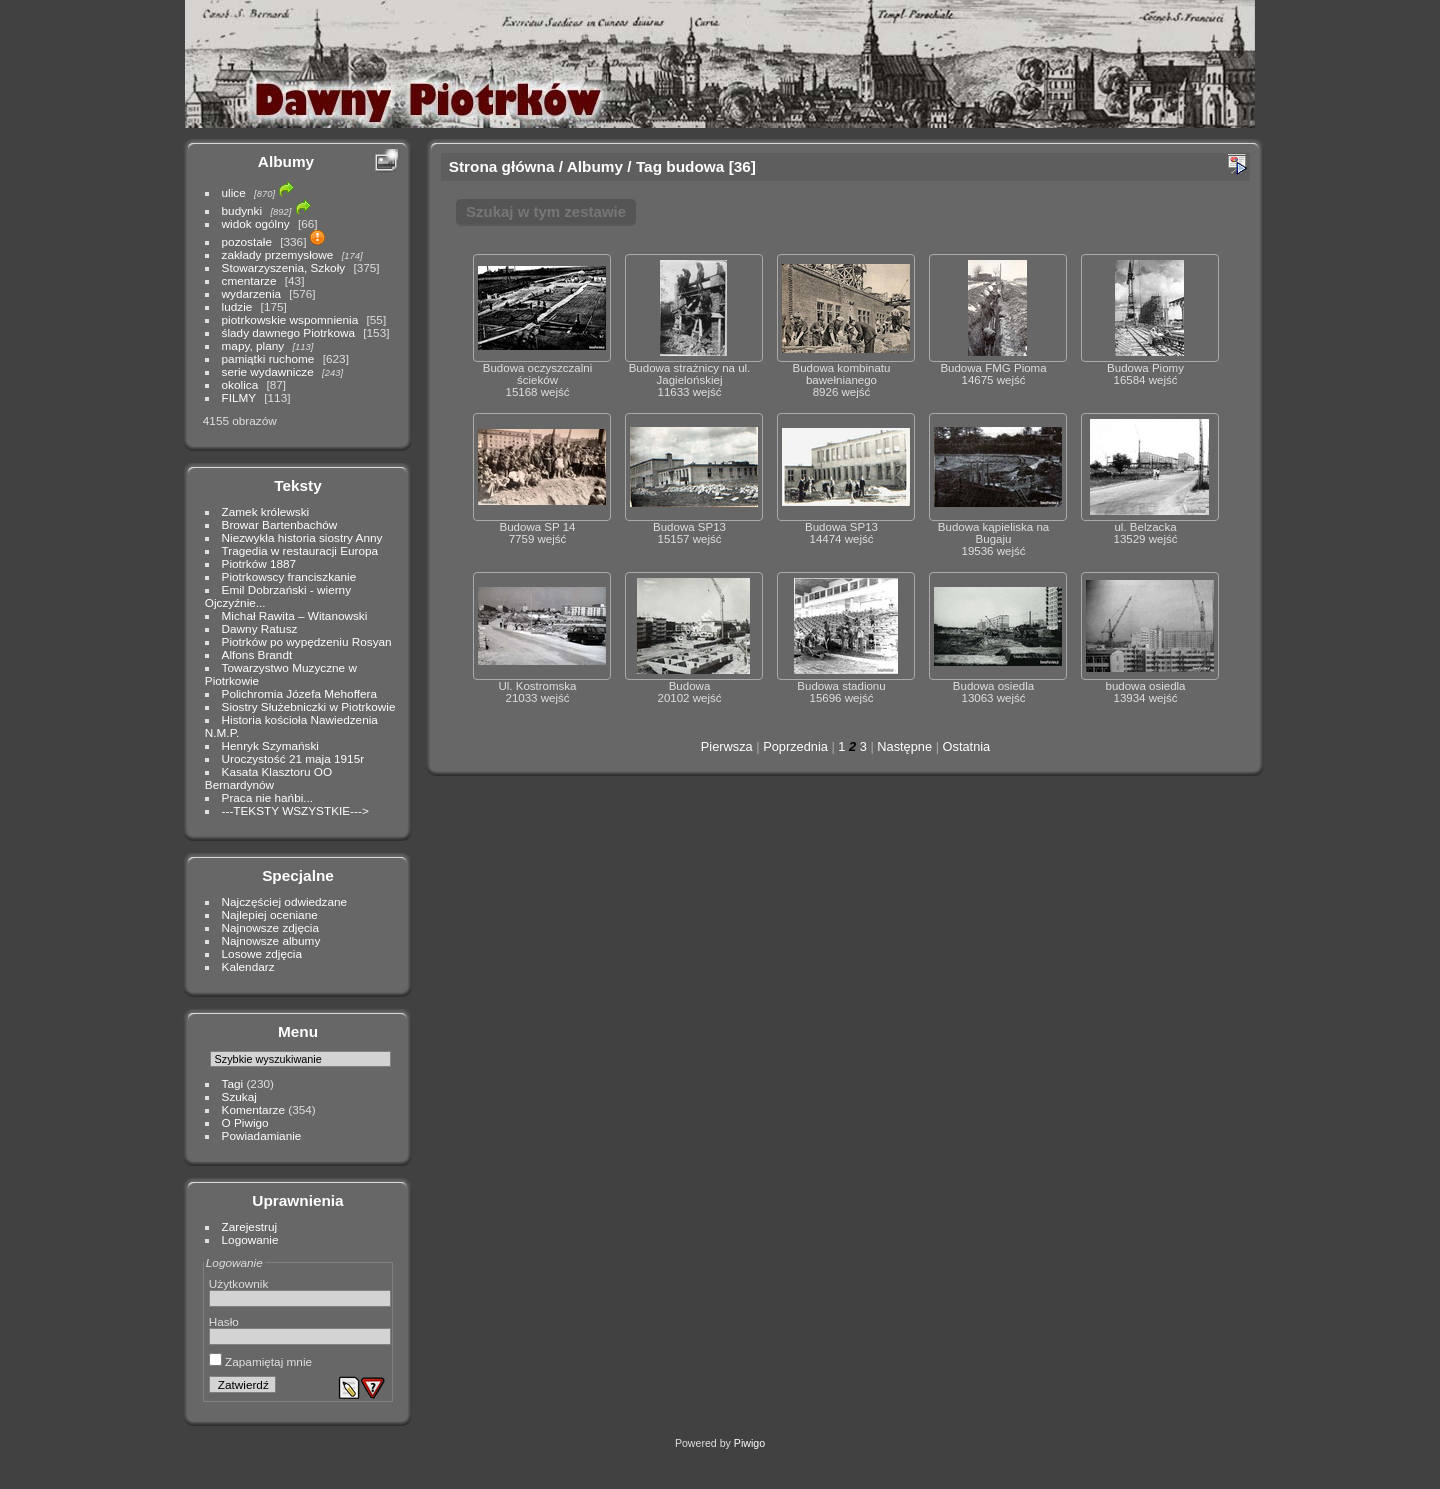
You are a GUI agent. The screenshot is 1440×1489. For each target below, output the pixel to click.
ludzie (237, 306)
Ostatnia (967, 746)
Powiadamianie (262, 1135)
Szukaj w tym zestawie (546, 211)
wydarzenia (252, 293)
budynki (242, 210)
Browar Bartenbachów (280, 524)
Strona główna (502, 166)
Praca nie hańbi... (268, 797)
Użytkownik (239, 1283)
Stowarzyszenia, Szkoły (284, 267)
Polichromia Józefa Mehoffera (299, 693)
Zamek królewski (266, 511)
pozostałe (247, 241)
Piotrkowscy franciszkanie (289, 576)
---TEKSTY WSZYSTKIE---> (295, 810)
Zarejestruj (250, 1226)
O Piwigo (245, 1122)
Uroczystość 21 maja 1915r (293, 758)
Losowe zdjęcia (262, 953)
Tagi (233, 1083)
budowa (695, 166)
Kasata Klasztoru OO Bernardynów (268, 778)
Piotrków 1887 (259, 563)
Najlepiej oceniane (270, 914)
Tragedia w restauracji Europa (300, 550)
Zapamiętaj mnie (260, 1361)
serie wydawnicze (268, 371)
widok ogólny (256, 223)
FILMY (239, 397)
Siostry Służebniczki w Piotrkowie (309, 706)
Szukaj (239, 1096)
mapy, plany (253, 345)
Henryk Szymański (270, 745)
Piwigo (749, 1443)
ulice (234, 192)
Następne (904, 746)
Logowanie (250, 1239)
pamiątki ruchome (268, 358)
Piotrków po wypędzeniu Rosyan (307, 641)
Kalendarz (248, 966)
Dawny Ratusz (260, 628)
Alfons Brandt (257, 654)
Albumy (286, 161)
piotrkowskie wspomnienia (290, 319)
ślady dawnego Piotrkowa (288, 332)
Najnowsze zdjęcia (270, 927)
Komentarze (253, 1109)
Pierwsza (727, 746)
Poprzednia (795, 746)
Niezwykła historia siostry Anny (302, 537)
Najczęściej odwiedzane (285, 901)
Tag (649, 166)
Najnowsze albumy (271, 940)
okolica (240, 384)
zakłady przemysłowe (278, 254)
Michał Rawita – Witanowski (295, 615)
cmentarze (249, 280)
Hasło (224, 1321)
